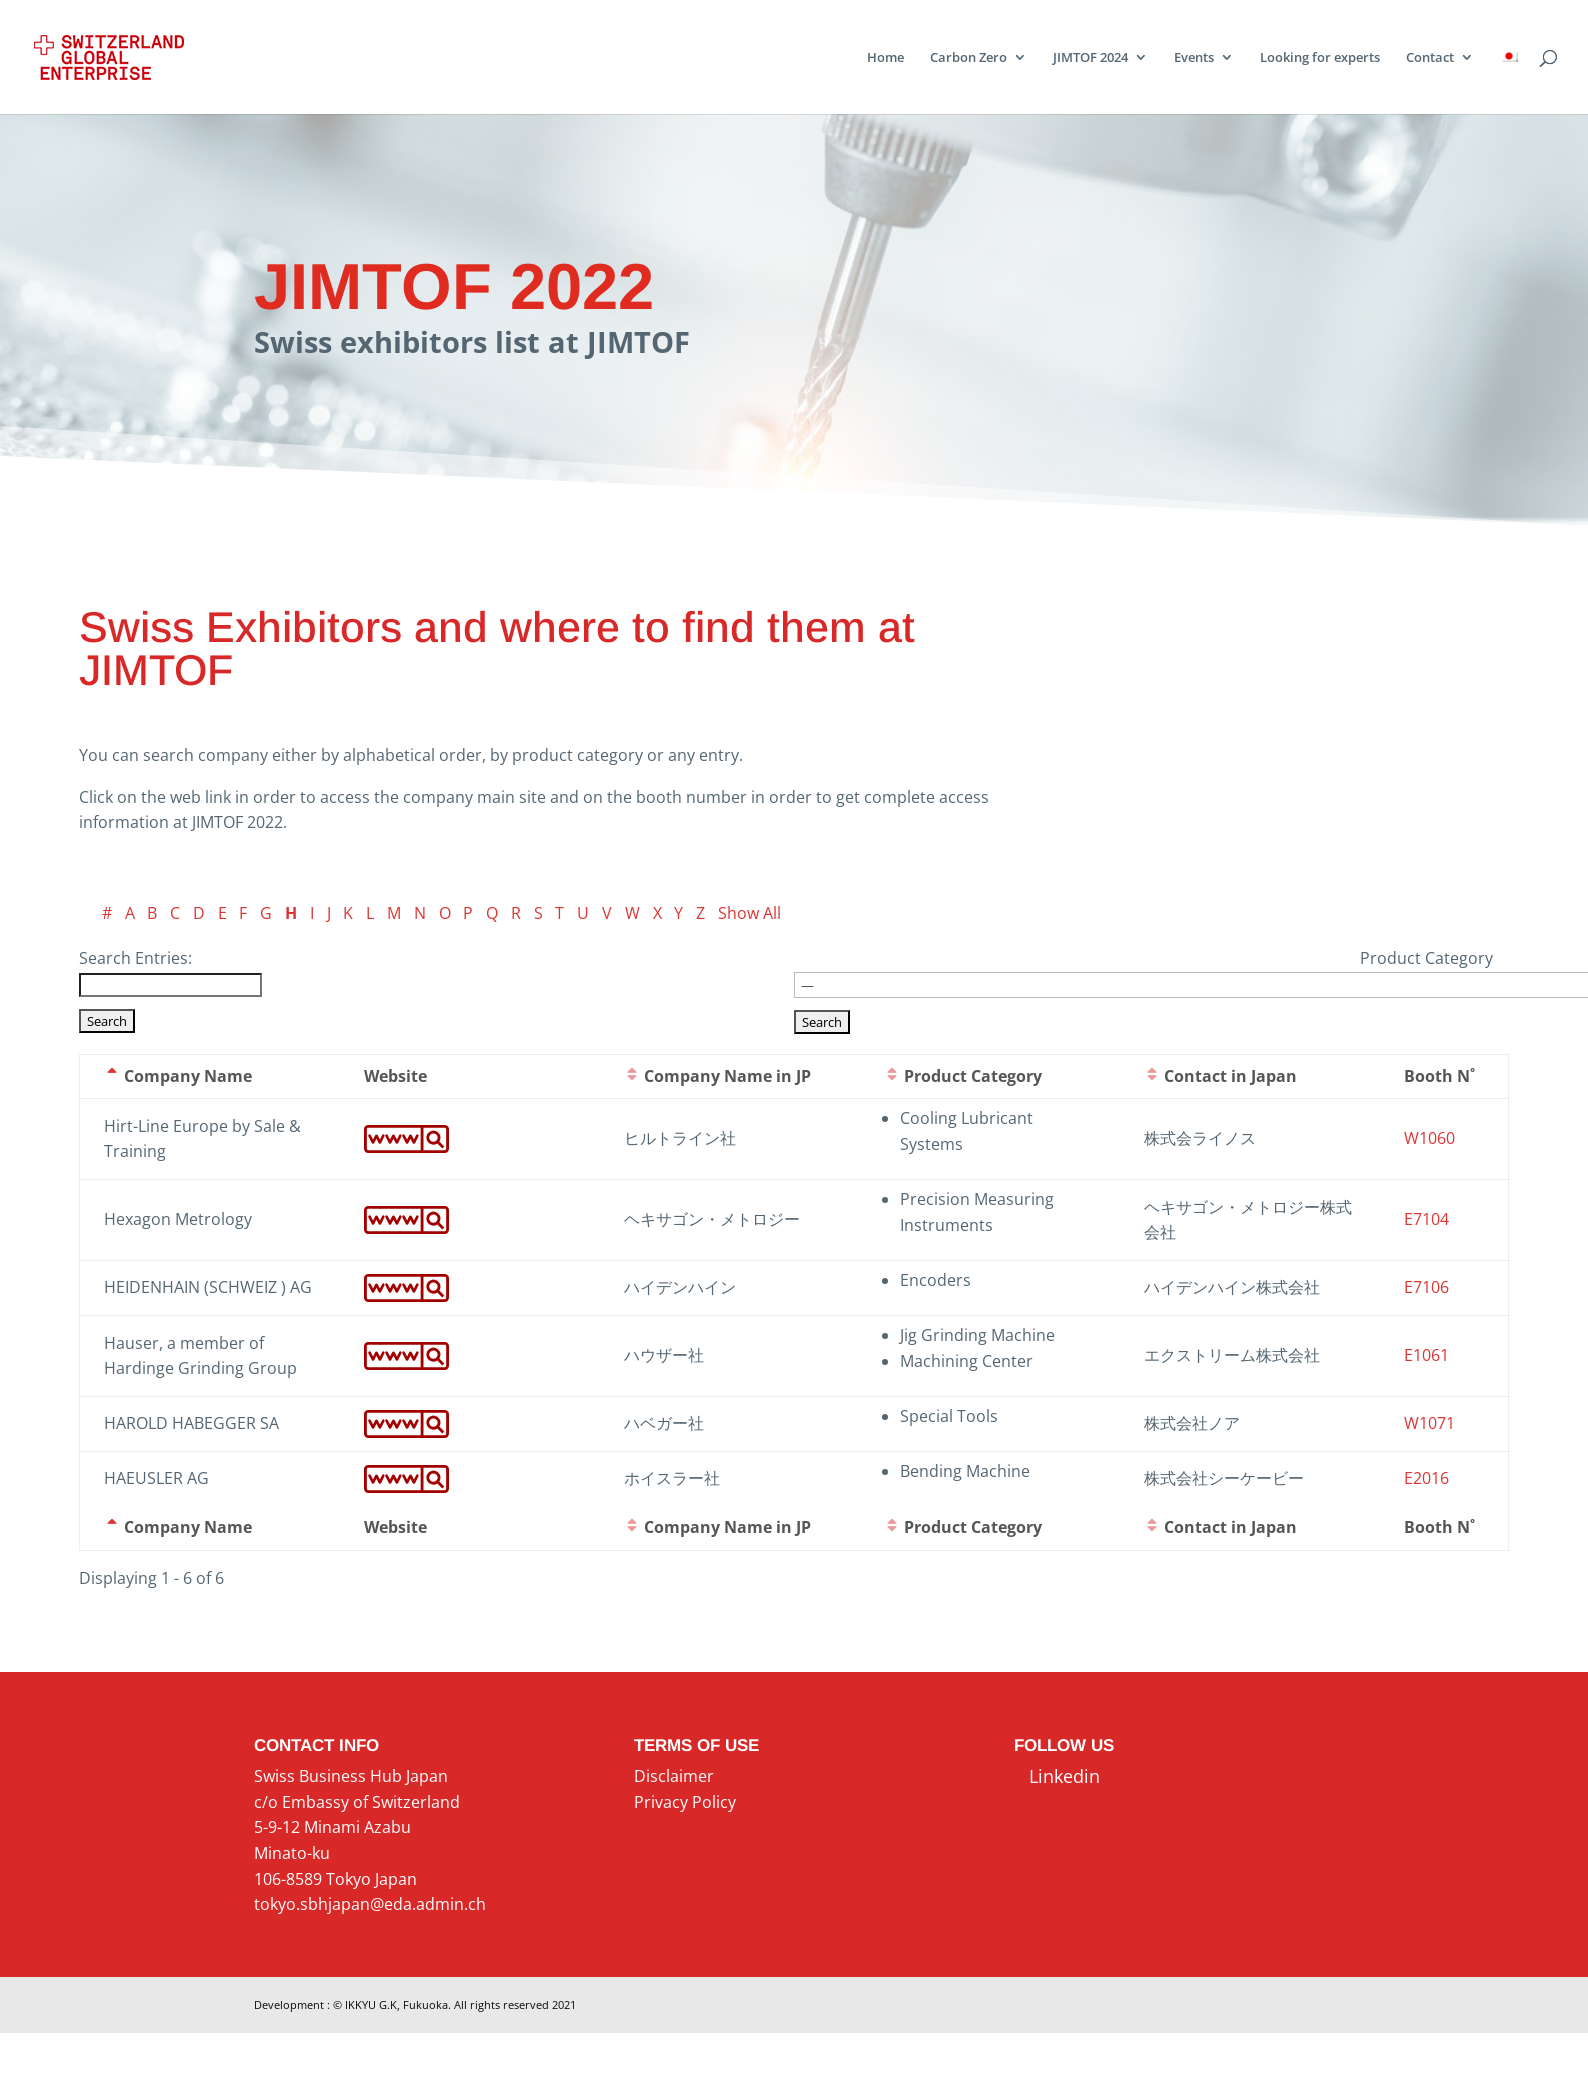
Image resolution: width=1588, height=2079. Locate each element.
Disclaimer (674, 1776)
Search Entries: (135, 958)
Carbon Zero (968, 58)
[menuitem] (1509, 82)
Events (1194, 58)
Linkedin (1057, 1776)
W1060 (1429, 1138)
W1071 (1429, 1423)
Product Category (1426, 958)
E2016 (1426, 1478)
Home (885, 58)
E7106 (1426, 1287)
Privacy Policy (685, 1802)
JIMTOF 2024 (1090, 58)
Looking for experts (1320, 58)
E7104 (1426, 1219)
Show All (749, 913)
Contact (1430, 58)
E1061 (1426, 1355)
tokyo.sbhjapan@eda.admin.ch (370, 1904)
